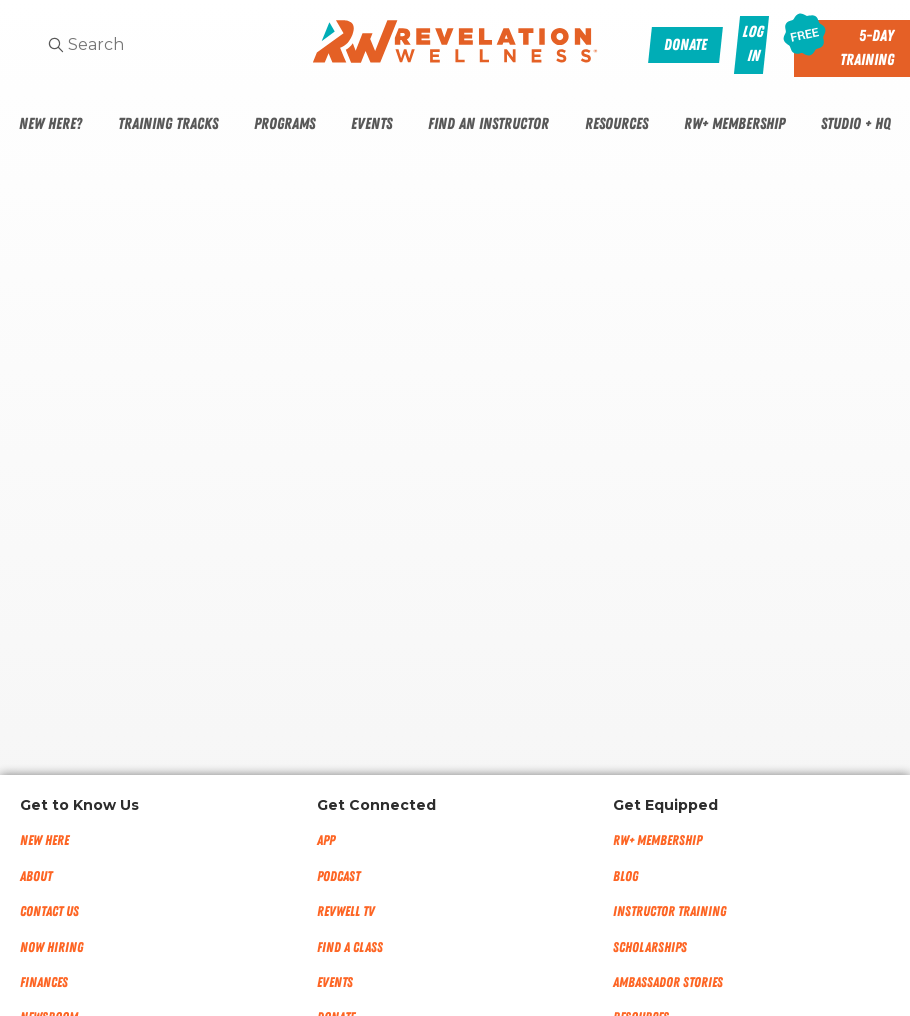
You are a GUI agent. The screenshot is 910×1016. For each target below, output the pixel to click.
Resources (616, 124)
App (326, 840)
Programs (284, 124)
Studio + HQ (856, 124)
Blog (625, 876)
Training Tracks (168, 124)
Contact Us (49, 911)
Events (371, 124)
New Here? (50, 124)
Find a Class (350, 947)
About (36, 876)
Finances (44, 982)
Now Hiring (51, 947)
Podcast (338, 876)
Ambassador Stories (668, 982)
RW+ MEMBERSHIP (657, 840)
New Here (44, 840)
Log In (752, 44)
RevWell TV (346, 911)
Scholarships (650, 947)
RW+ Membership (734, 124)
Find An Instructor (488, 124)
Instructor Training (669, 911)
